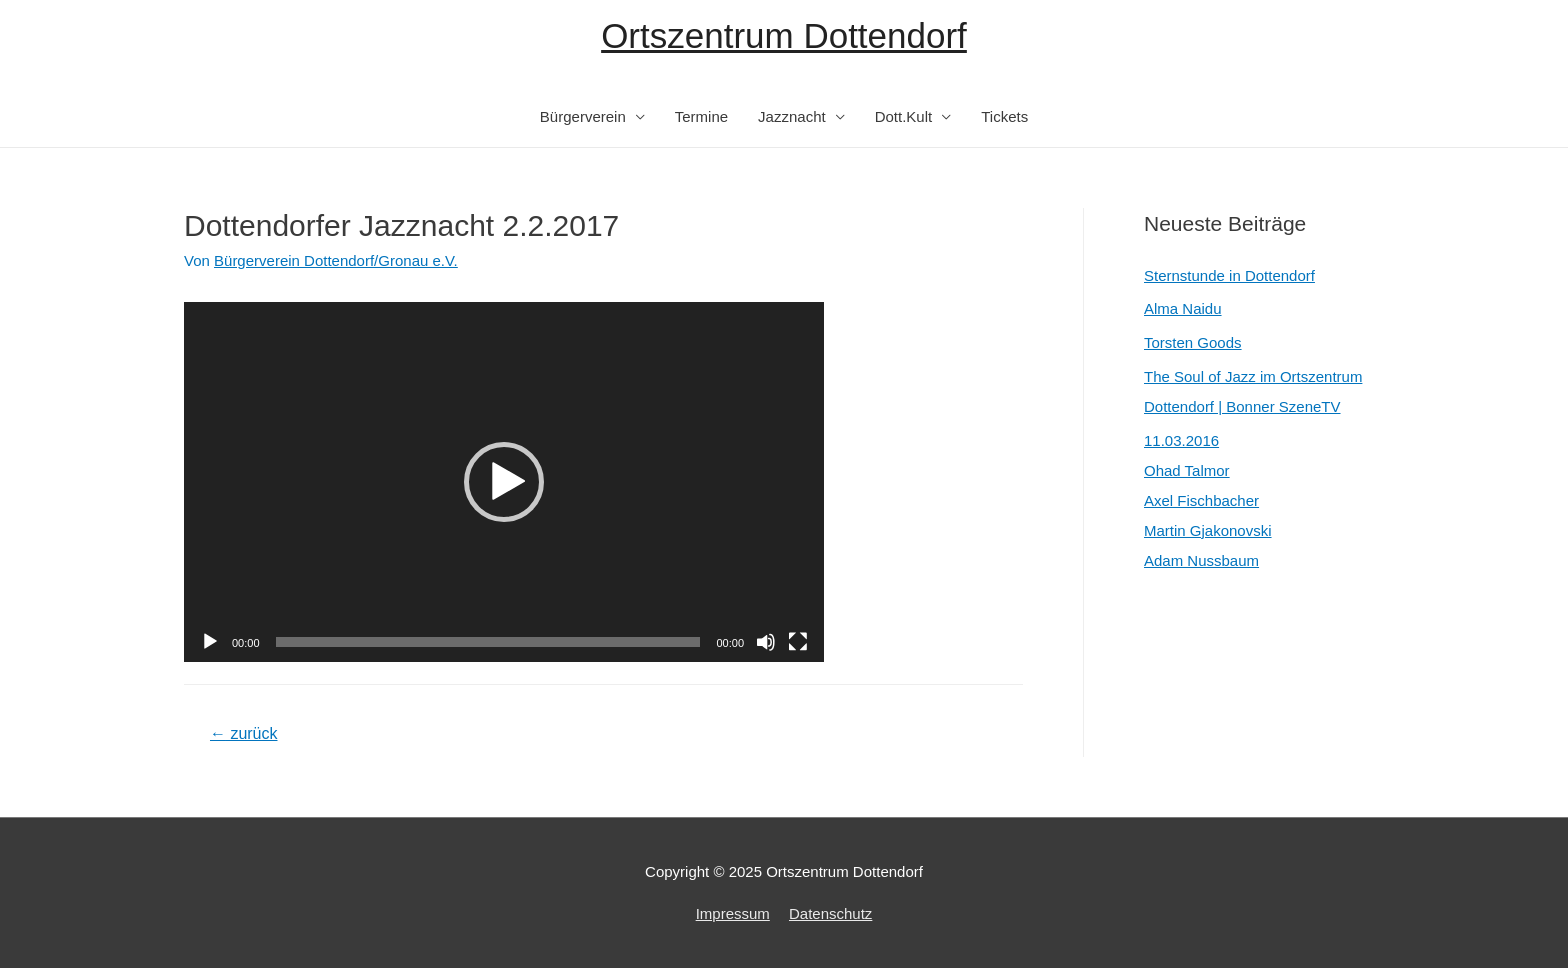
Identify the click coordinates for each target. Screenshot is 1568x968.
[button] (504, 482)
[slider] (488, 642)
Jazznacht (792, 116)
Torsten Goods (1193, 342)
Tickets (1004, 116)
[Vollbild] (798, 642)
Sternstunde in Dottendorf (1229, 275)
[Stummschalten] (766, 642)
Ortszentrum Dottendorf (784, 35)
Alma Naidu (1183, 308)
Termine (701, 116)
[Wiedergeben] (210, 642)
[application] (504, 482)
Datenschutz (830, 913)
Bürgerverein (583, 116)
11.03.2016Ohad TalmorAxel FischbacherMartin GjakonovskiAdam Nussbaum (1208, 500)
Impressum (733, 913)
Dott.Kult (904, 116)
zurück (244, 733)
